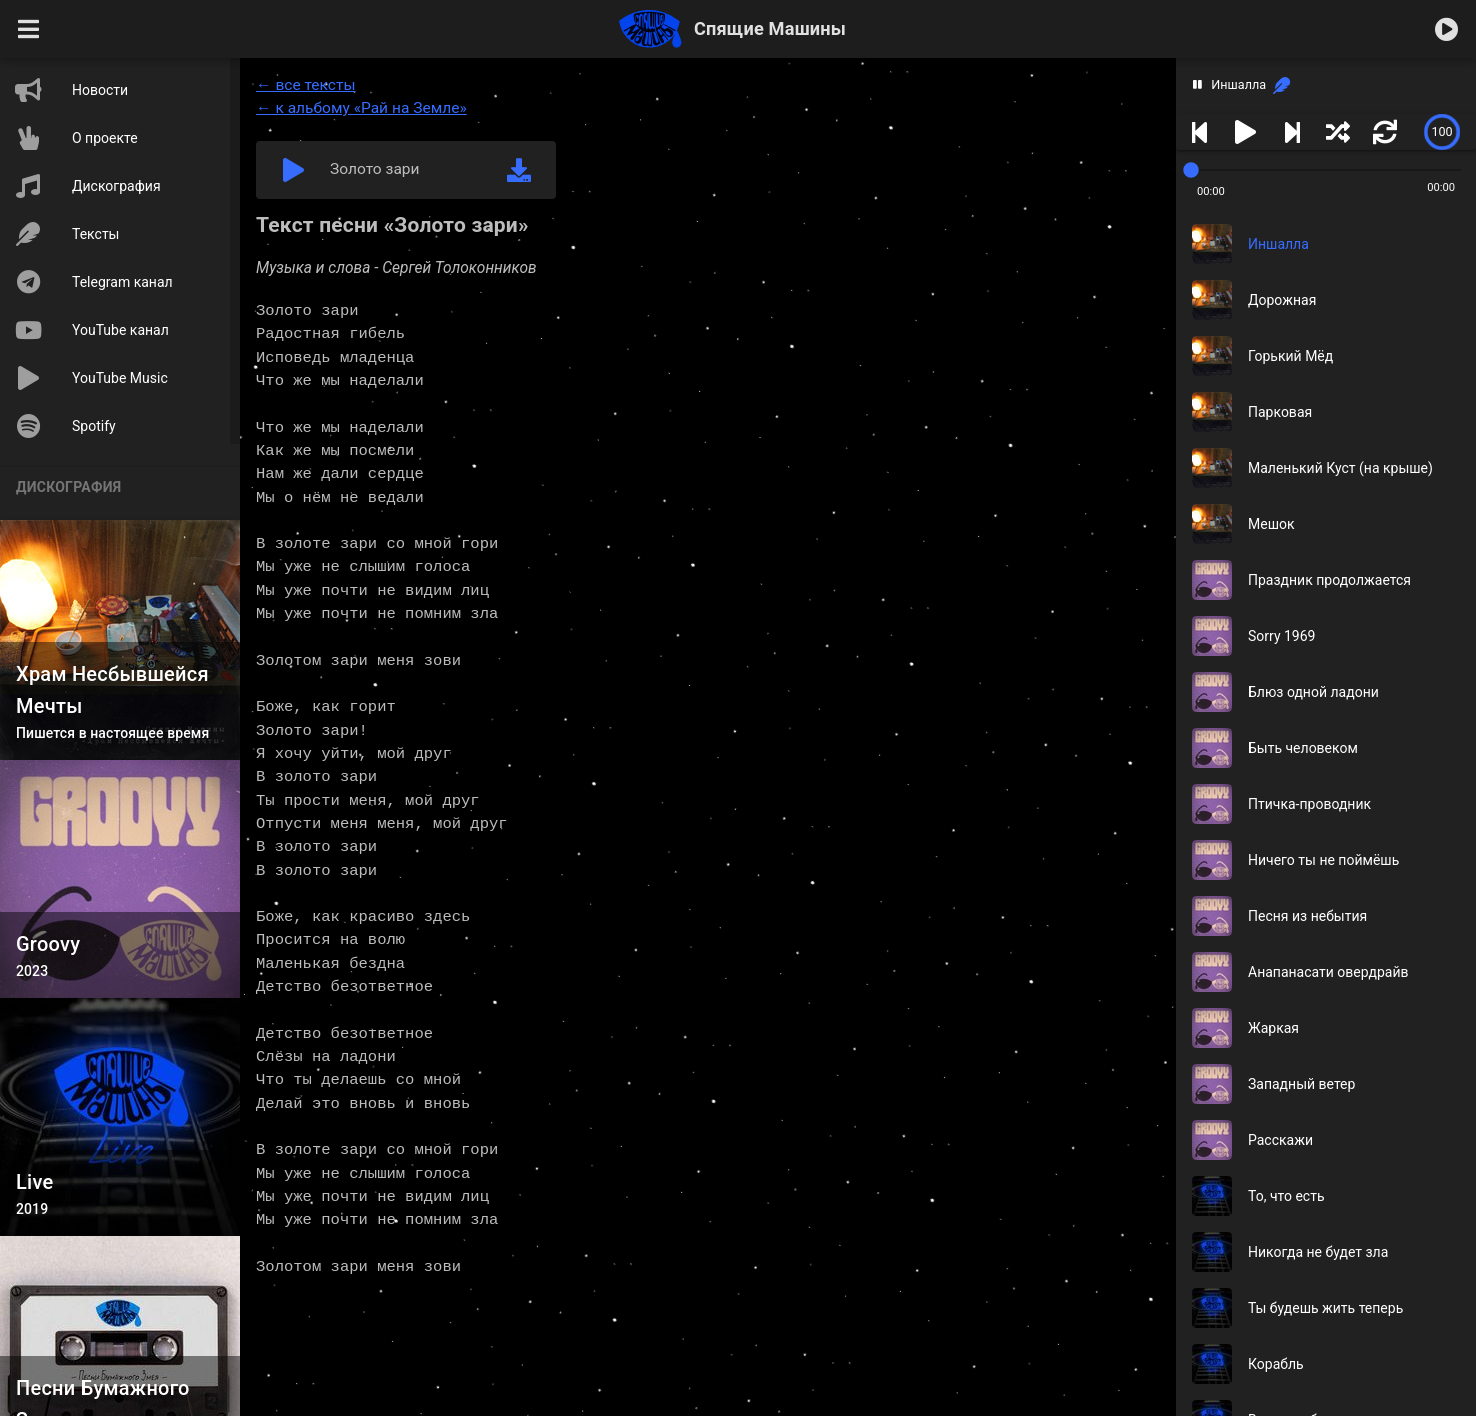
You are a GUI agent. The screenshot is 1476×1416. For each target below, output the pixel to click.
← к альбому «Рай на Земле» (361, 108)
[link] (1281, 86)
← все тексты (306, 85)
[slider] (1442, 132)
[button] (29, 29)
